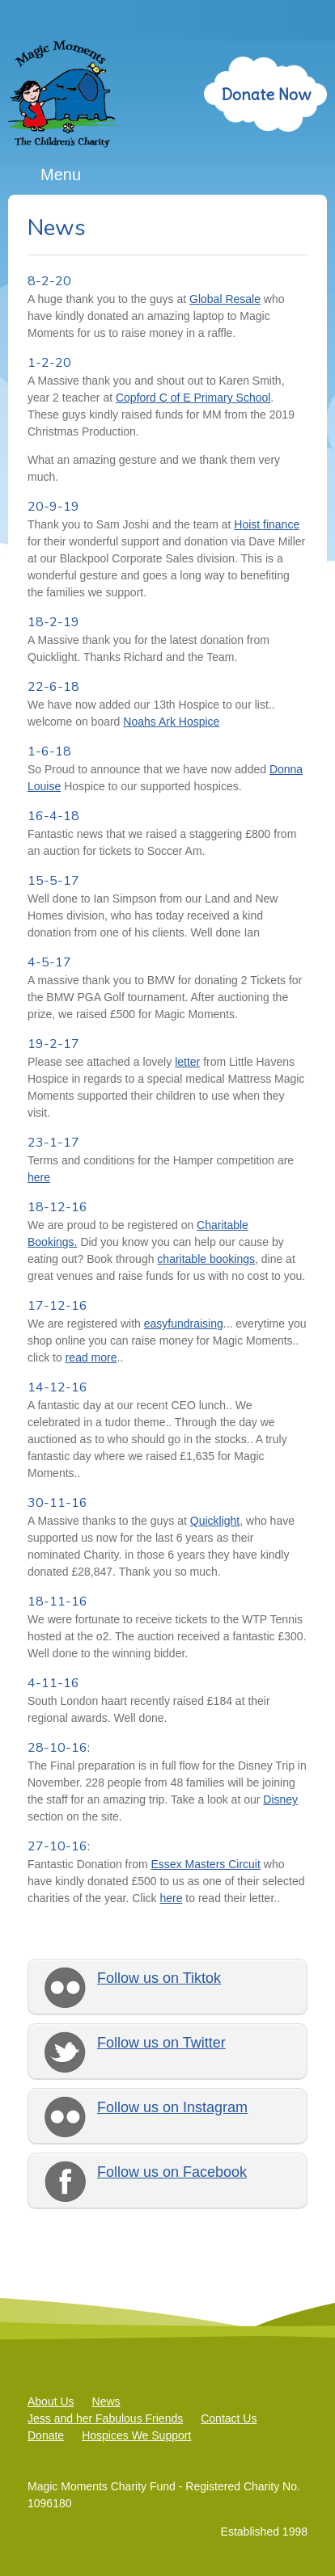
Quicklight (215, 1520)
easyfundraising (183, 1323)
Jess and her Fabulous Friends (105, 2418)
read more (91, 1357)
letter (187, 1061)
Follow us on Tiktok (159, 1978)
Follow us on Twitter (161, 2043)
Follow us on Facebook (172, 2172)
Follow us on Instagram (172, 2107)
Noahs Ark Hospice (171, 721)
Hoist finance (266, 524)
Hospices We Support (136, 2435)
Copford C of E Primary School (193, 397)
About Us (51, 2401)
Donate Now (266, 94)
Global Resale (225, 299)
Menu (60, 174)
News (106, 2401)
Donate (46, 2435)
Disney (280, 1799)
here (39, 1177)
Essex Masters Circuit (206, 1864)
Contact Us (229, 2418)
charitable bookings (206, 1258)
